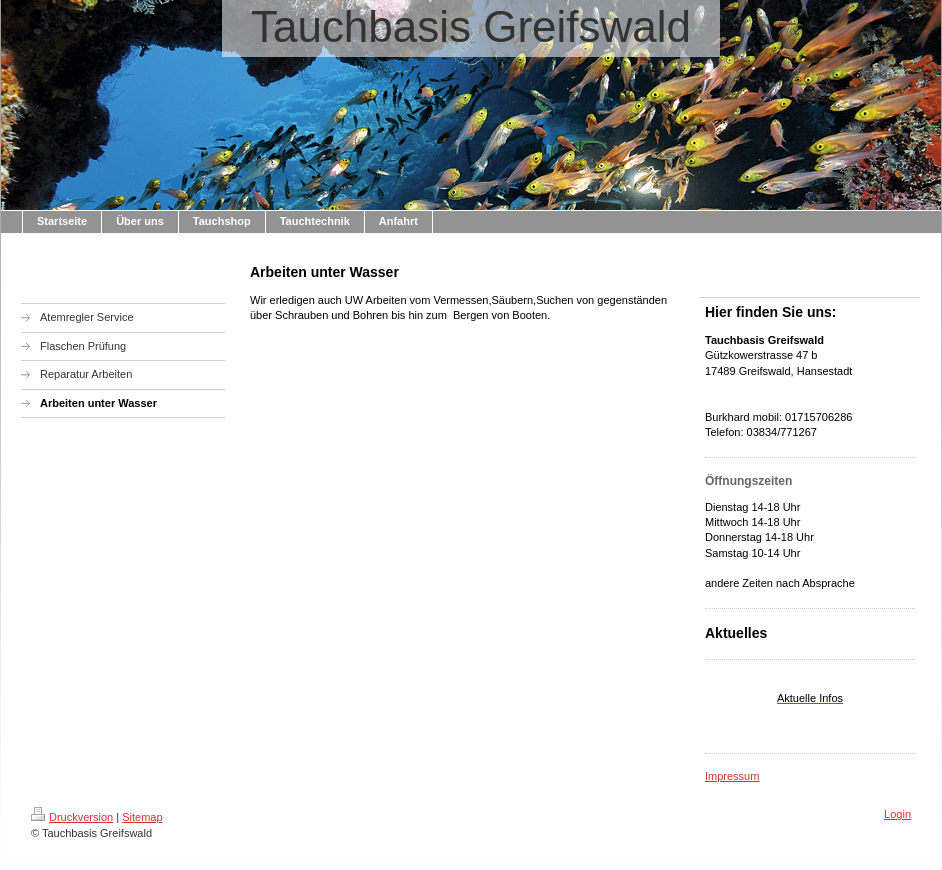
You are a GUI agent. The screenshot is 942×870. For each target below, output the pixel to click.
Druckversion (72, 817)
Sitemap (142, 817)
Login (897, 814)
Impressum (732, 776)
